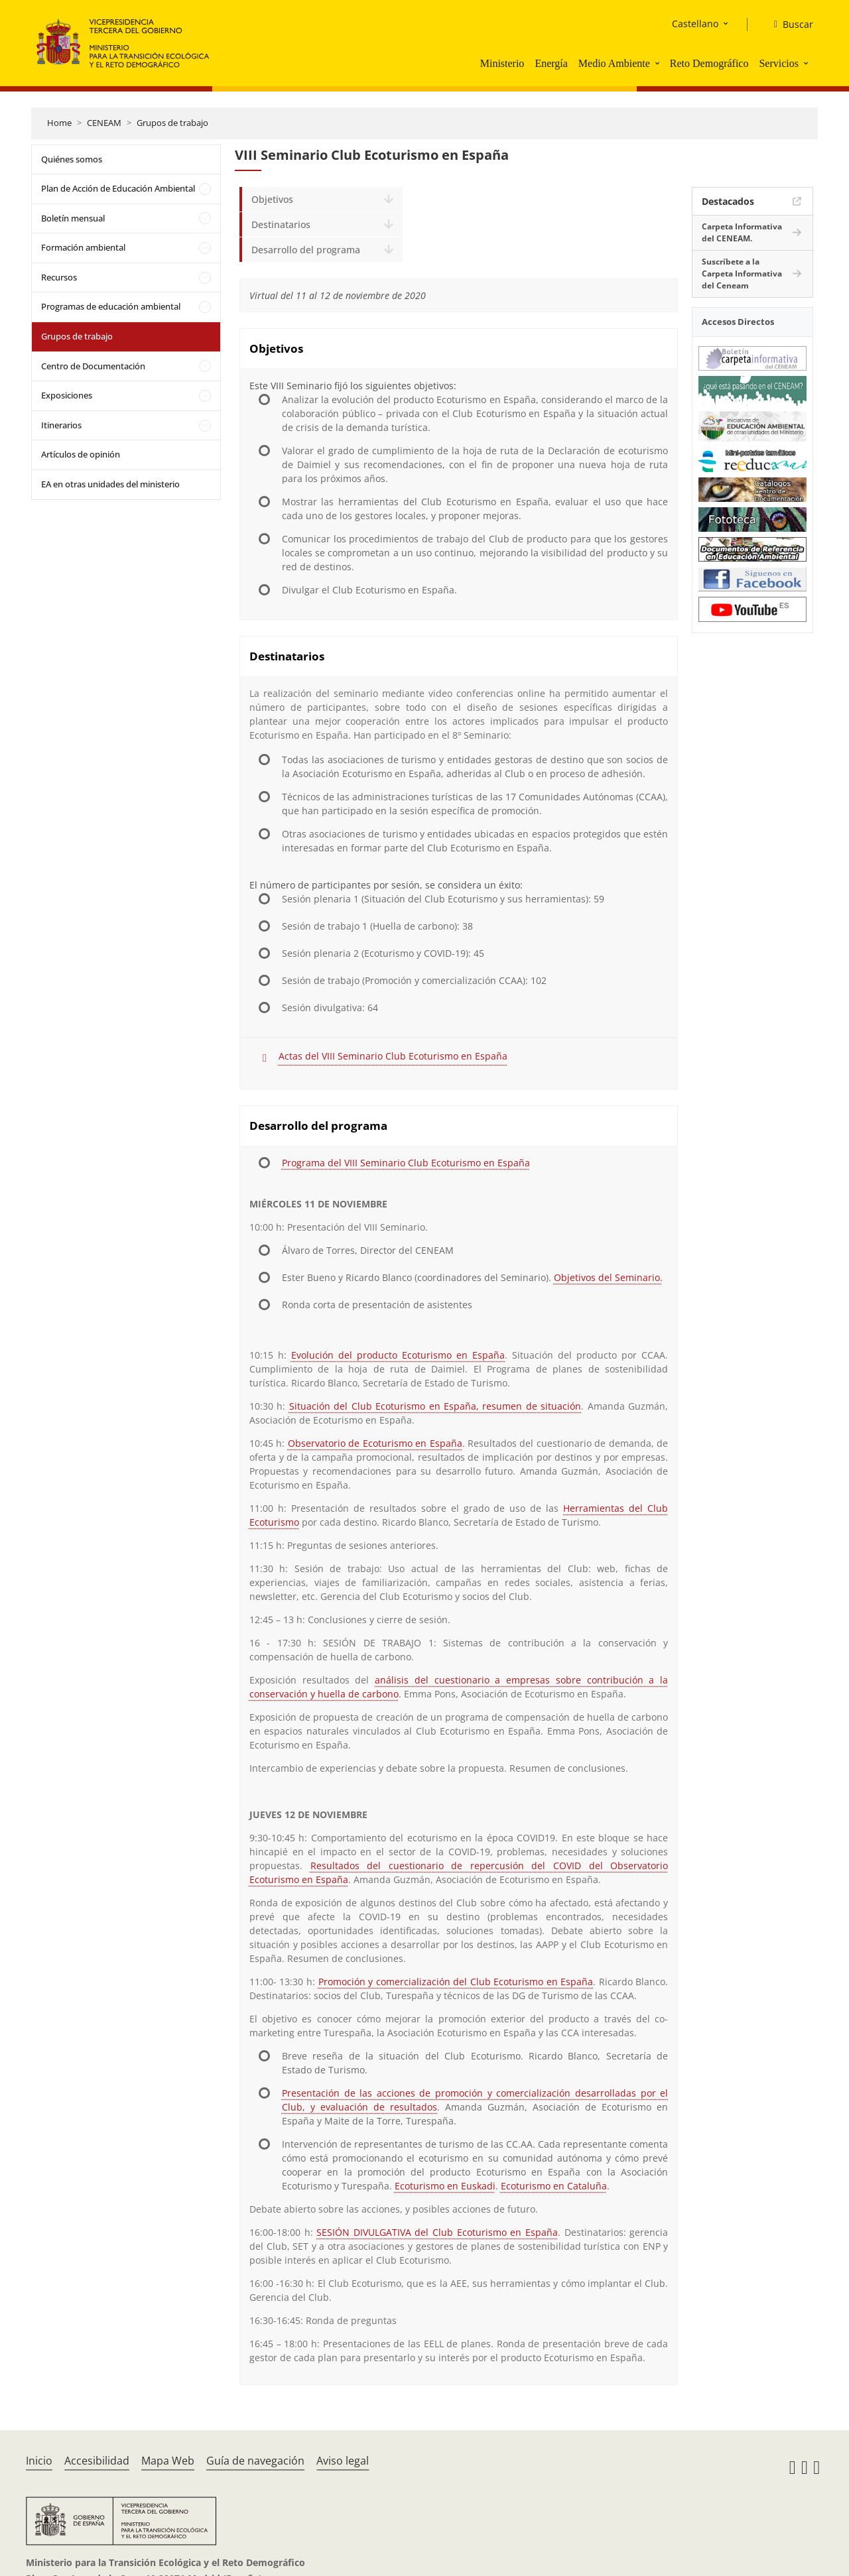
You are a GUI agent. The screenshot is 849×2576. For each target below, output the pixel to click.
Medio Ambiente (614, 63)
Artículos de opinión (80, 454)
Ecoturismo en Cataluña (554, 2185)
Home (59, 123)
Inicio (39, 2460)
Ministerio (502, 63)
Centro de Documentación (93, 366)
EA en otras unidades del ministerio (110, 484)
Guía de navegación (255, 2460)
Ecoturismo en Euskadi (445, 2185)
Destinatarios (280, 224)
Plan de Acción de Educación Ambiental (118, 188)
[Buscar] (788, 24)
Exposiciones (66, 395)
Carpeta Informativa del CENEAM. (742, 232)
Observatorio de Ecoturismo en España (375, 1443)
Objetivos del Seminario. (608, 1277)
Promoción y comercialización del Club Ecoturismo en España (456, 1981)
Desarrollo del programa (305, 249)
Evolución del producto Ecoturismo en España (398, 1355)
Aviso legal (342, 2460)
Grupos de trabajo (172, 123)
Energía (551, 63)
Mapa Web (167, 2460)
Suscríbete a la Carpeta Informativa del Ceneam (742, 273)
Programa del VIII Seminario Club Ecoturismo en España (406, 1162)
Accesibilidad (96, 2460)
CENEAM (104, 123)
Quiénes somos (71, 159)
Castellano (695, 23)
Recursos (59, 277)
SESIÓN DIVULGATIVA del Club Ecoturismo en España (437, 2232)
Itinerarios (61, 425)
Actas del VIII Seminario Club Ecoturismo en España (393, 1056)
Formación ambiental (83, 247)
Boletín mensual (73, 218)
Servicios (779, 63)
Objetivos (272, 199)
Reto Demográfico (709, 63)
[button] (659, 63)
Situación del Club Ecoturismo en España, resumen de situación (435, 1406)
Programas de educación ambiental (110, 306)
